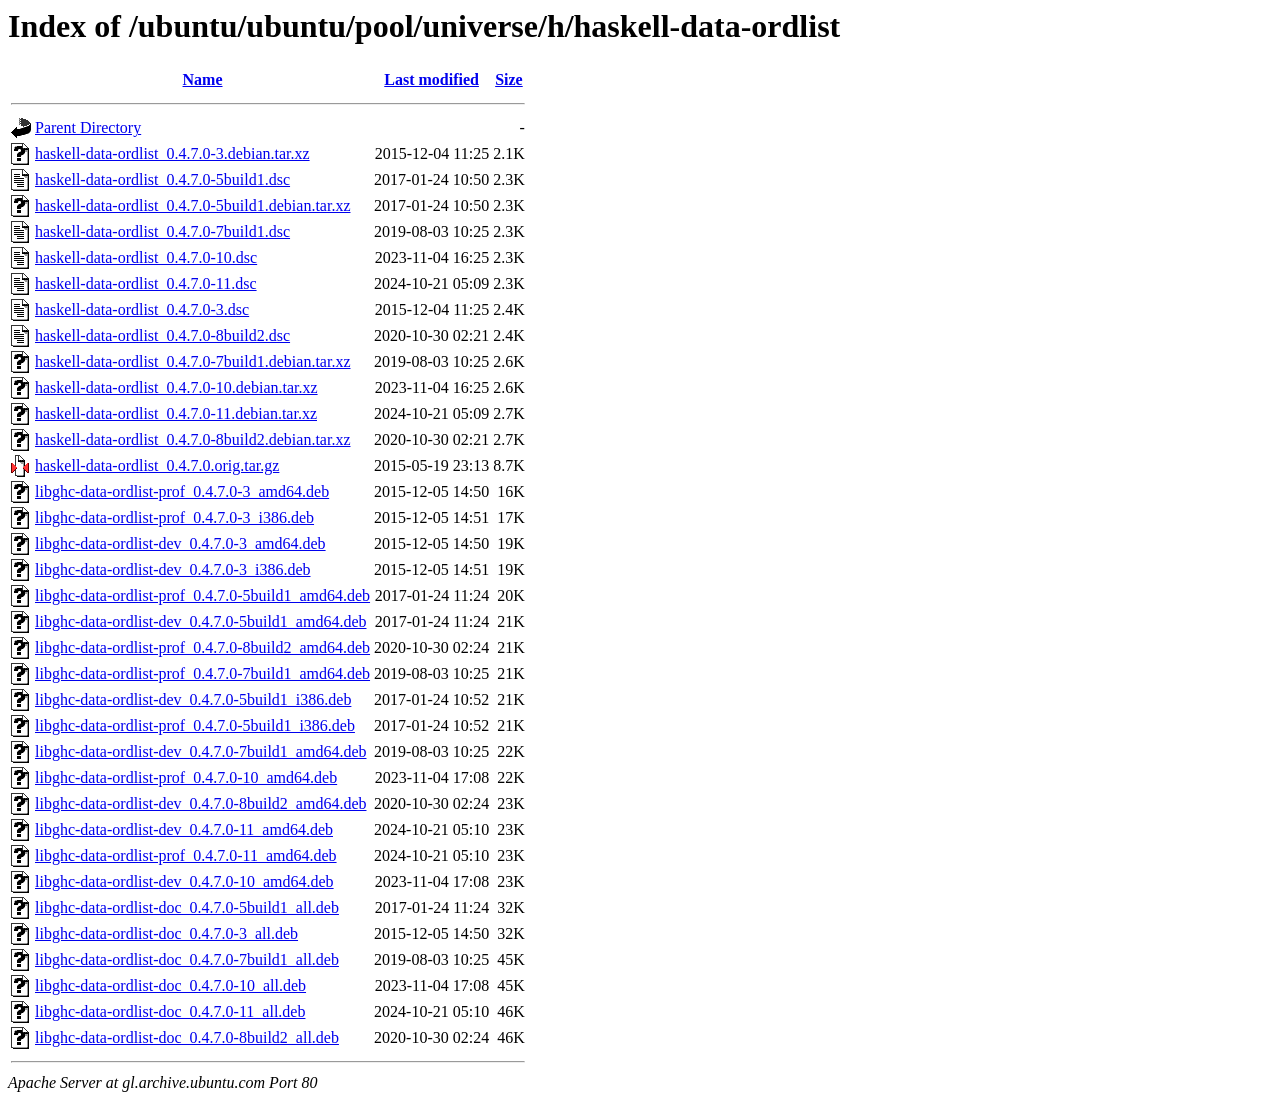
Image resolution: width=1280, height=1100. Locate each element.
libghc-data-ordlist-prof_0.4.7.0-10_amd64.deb (186, 777)
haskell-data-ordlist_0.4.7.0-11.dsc (146, 283)
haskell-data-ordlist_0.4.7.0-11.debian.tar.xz (176, 413)
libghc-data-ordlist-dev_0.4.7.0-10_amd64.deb (184, 881)
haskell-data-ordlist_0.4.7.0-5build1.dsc (162, 179)
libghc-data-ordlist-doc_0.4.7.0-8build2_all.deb (187, 1037)
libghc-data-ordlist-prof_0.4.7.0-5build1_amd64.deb (202, 595)
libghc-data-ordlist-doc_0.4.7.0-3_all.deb (166, 933)
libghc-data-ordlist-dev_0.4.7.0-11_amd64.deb (184, 829)
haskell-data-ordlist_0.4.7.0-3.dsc (142, 309)
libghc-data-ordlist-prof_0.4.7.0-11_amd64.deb (186, 855)
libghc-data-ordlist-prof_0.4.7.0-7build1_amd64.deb (202, 673)
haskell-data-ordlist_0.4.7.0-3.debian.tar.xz (172, 153)
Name (203, 79)
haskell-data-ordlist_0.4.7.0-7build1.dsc (162, 231)
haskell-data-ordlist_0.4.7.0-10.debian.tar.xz (176, 387)
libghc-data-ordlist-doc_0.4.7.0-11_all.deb (170, 1011)
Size (509, 79)
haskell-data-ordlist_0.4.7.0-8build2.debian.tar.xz (192, 439)
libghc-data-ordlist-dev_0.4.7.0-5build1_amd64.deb (200, 621)
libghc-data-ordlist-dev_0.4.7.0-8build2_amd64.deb (200, 803)
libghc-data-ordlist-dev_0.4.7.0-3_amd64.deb (180, 543)
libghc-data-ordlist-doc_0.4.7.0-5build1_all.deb (187, 907)
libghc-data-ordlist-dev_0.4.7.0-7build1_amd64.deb (200, 751)
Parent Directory (88, 127)
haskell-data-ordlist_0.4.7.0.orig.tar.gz (157, 465)
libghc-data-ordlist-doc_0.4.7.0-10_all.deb (170, 985)
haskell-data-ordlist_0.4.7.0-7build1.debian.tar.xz (192, 361)
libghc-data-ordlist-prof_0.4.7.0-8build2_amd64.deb (202, 647)
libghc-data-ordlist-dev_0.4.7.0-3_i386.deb (173, 569)
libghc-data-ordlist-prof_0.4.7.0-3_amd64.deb (182, 491)
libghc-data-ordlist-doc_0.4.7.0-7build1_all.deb (187, 959)
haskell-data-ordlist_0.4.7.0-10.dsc (146, 257)
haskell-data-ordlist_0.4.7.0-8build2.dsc (162, 335)
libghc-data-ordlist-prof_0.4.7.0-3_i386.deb (174, 517)
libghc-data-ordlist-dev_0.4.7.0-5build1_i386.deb (193, 699)
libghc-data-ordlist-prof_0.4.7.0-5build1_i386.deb (195, 725)
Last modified (431, 79)
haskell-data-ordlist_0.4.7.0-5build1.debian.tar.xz (192, 205)
